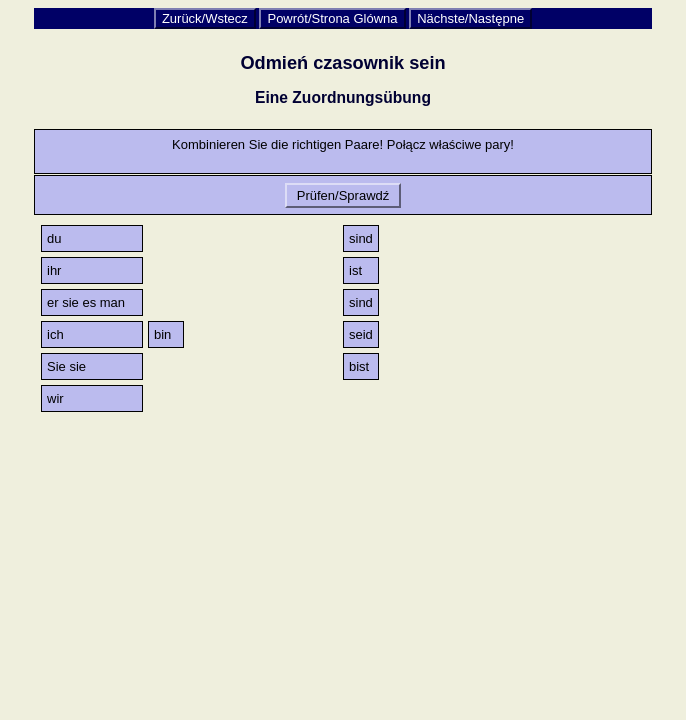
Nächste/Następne (470, 18)
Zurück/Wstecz (205, 18)
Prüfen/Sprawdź (343, 195)
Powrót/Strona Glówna (332, 18)
